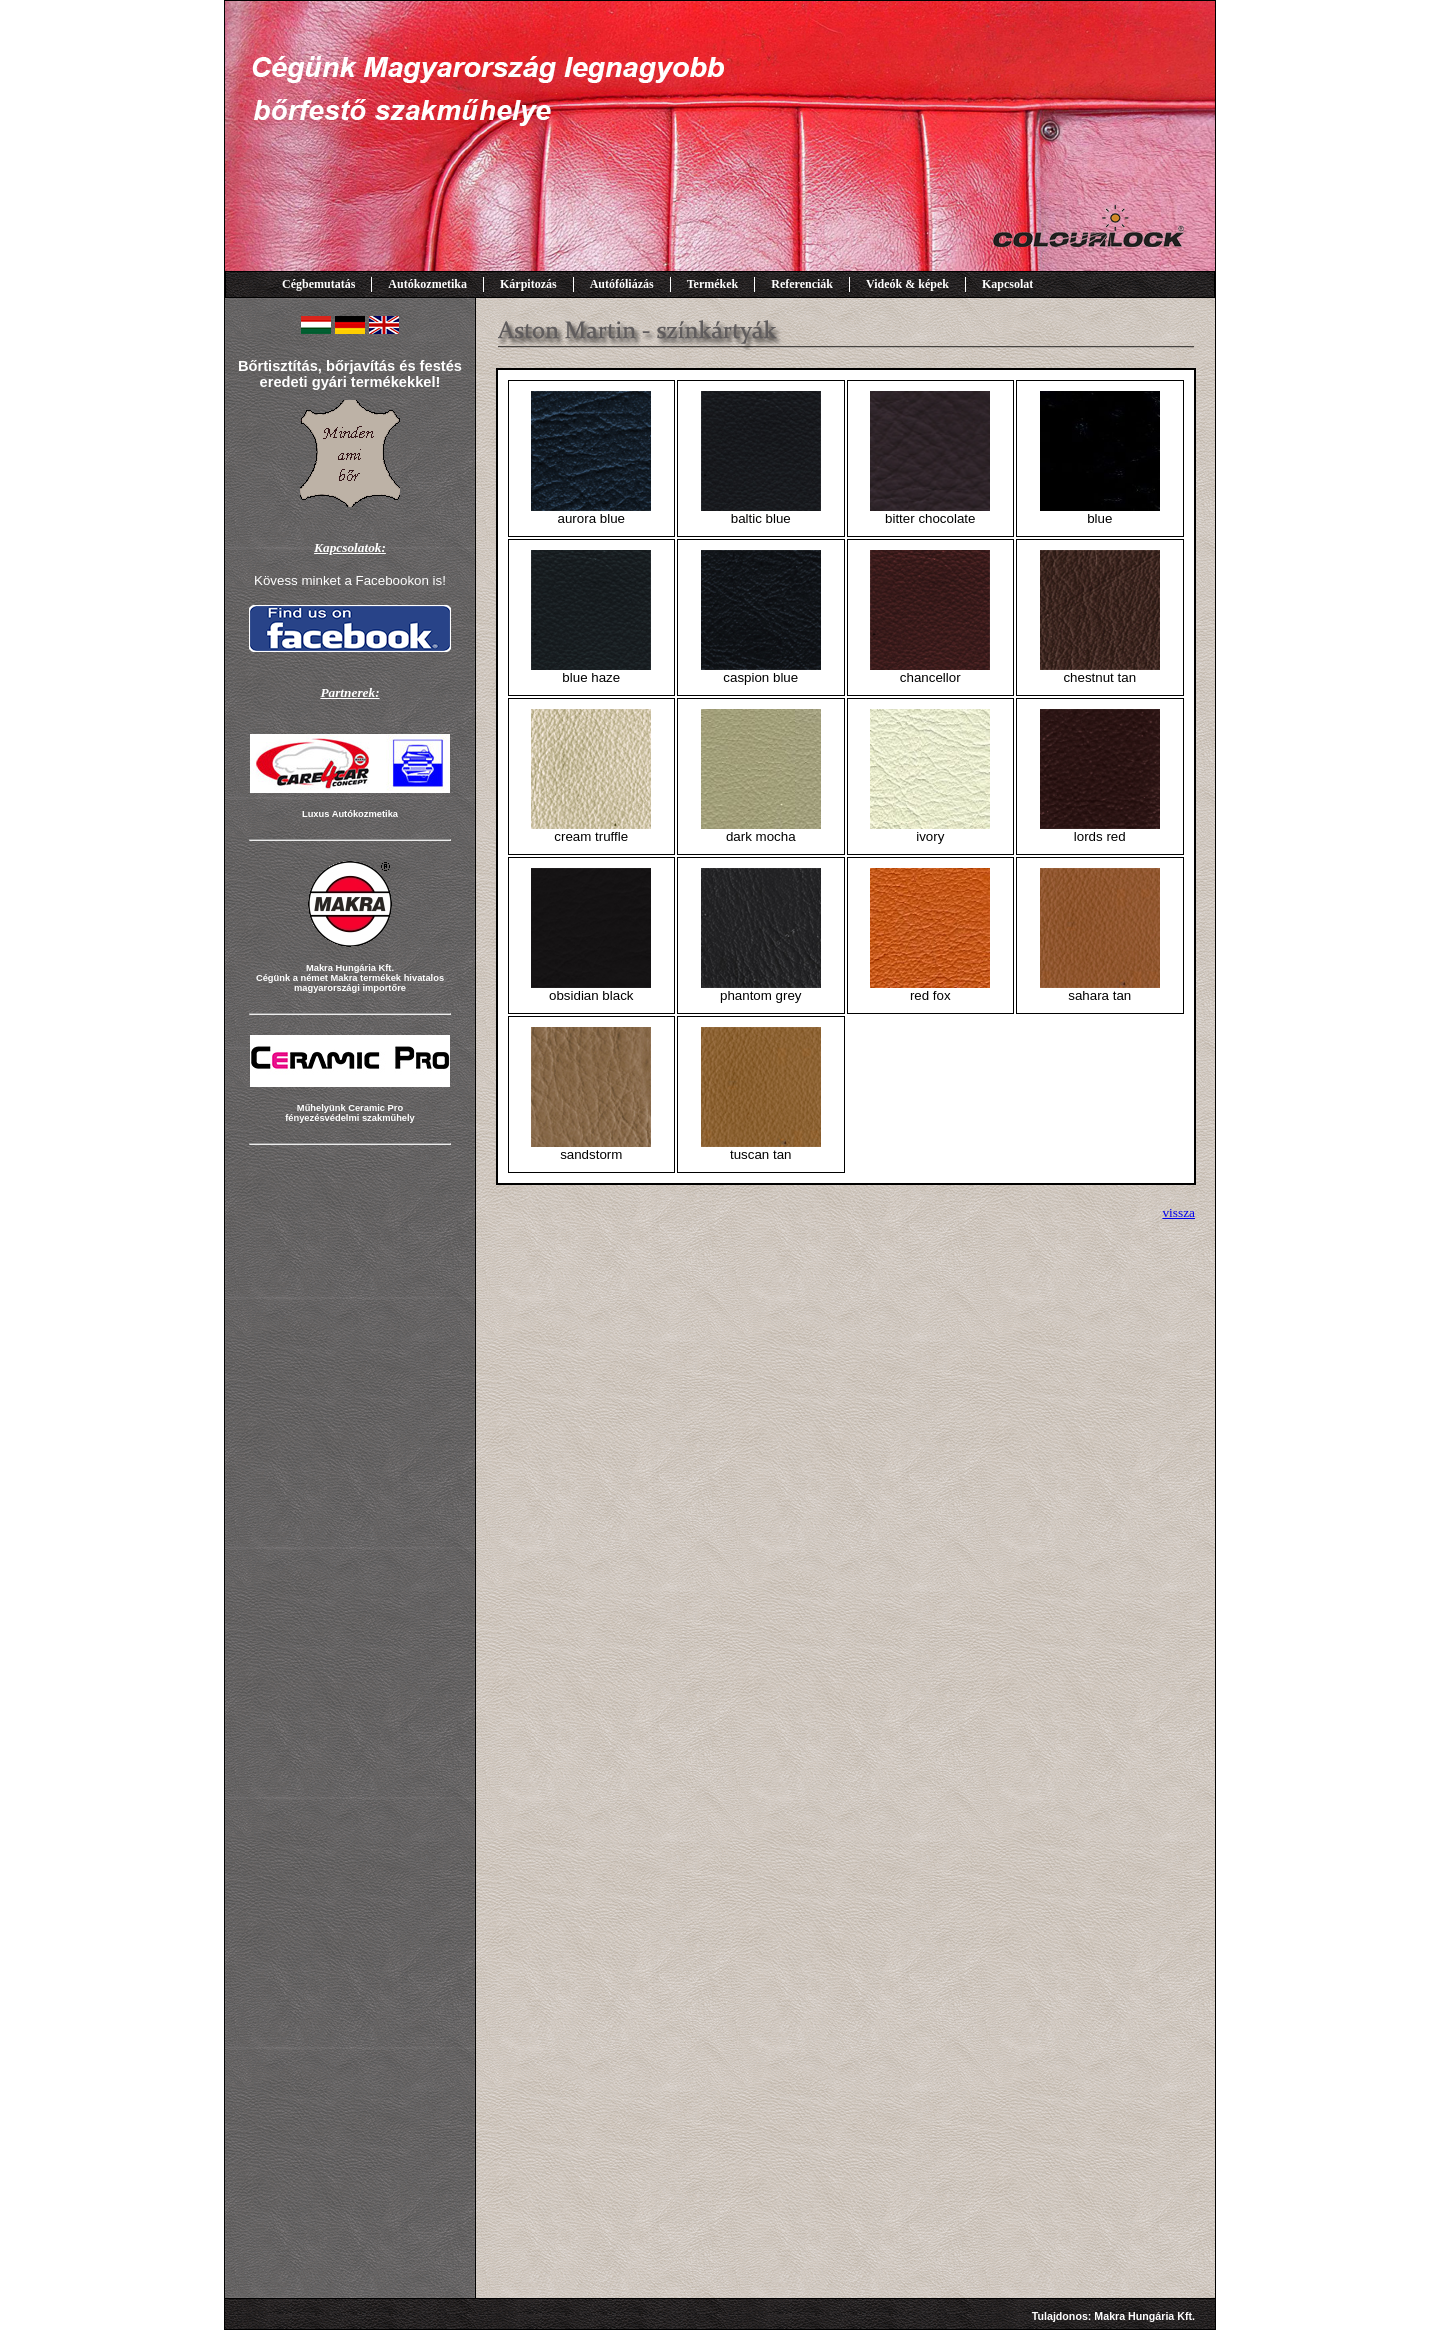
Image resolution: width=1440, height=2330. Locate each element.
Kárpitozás (528, 284)
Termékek (713, 284)
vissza (1178, 1212)
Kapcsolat (1007, 284)
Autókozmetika (427, 284)
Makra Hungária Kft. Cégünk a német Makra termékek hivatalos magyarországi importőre (350, 978)
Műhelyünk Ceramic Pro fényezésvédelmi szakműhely (350, 1113)
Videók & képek (907, 284)
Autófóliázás (622, 284)
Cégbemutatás (318, 284)
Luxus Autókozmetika (350, 814)
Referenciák (802, 284)
